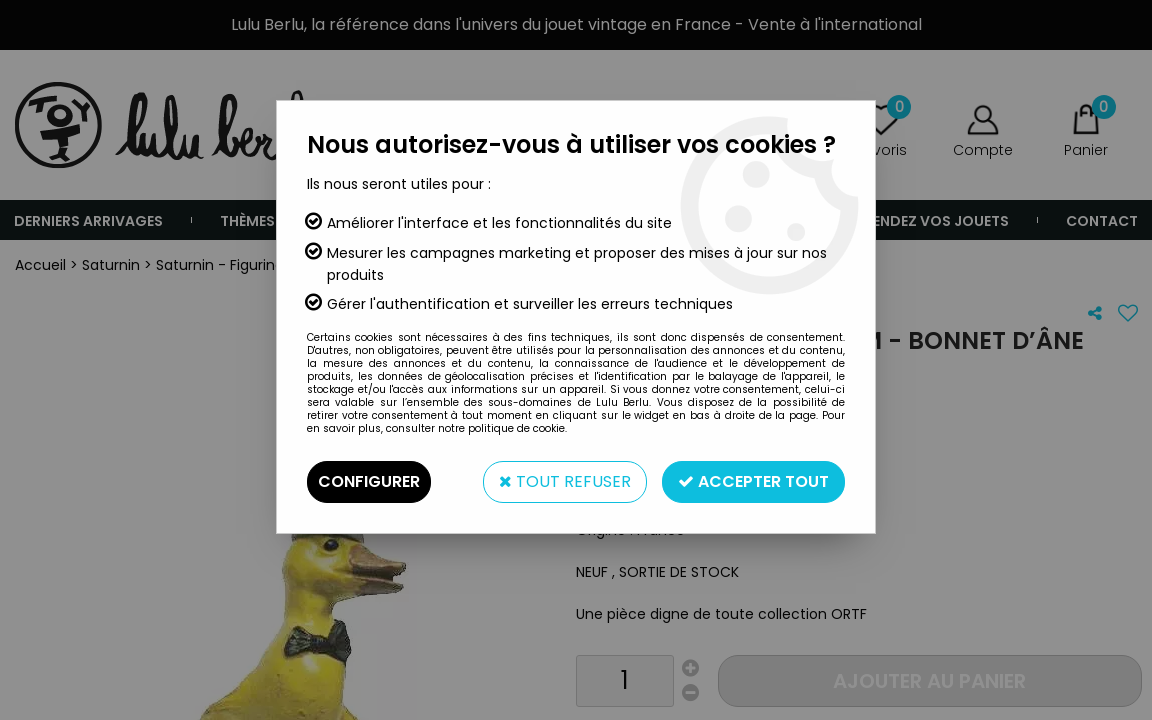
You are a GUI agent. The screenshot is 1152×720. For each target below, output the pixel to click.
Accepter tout (753, 481)
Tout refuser (565, 481)
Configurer (369, 481)
